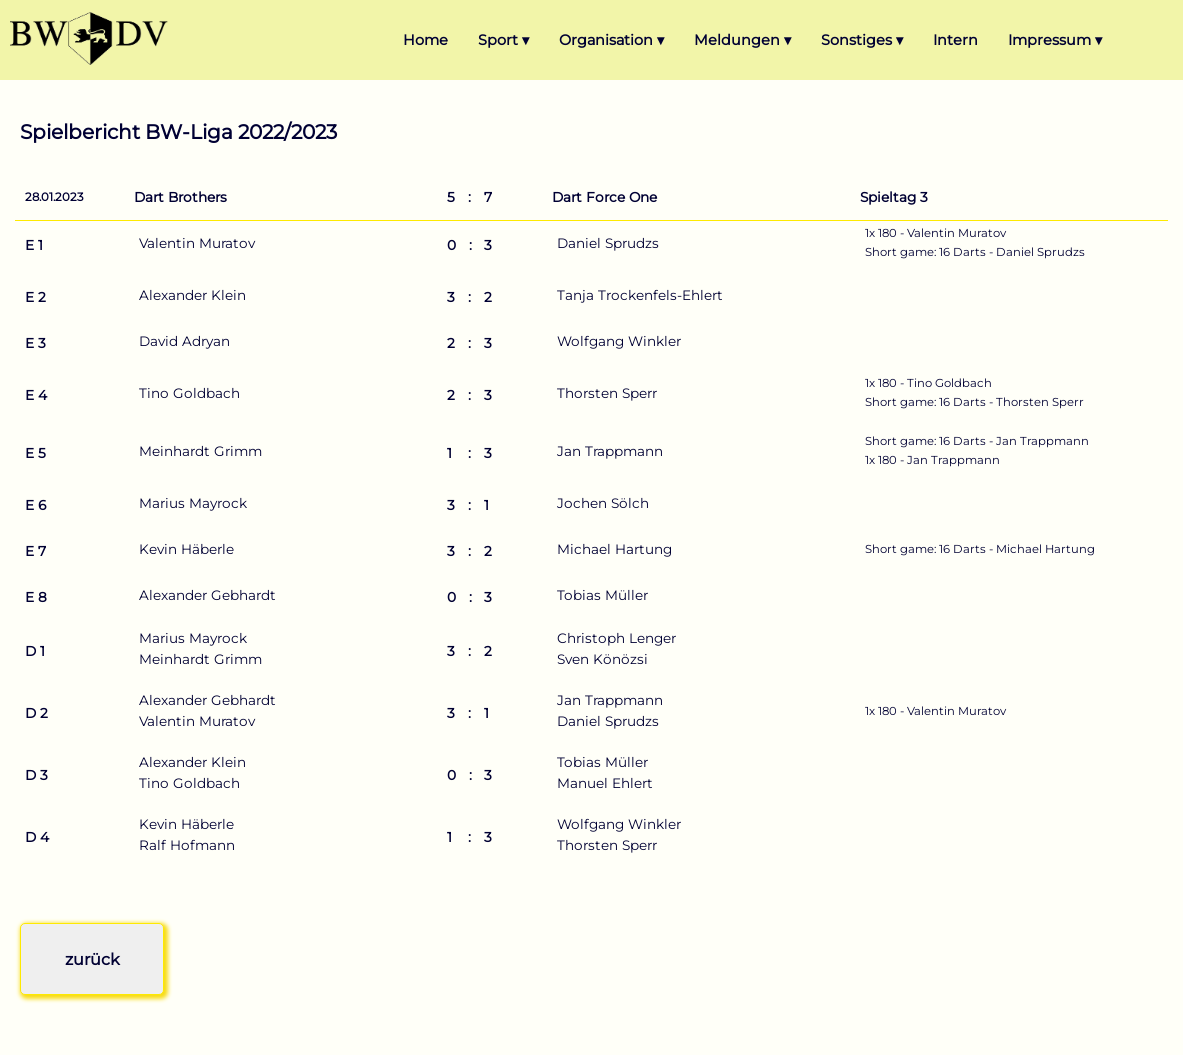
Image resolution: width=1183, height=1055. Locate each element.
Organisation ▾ (611, 40)
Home (425, 40)
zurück (92, 959)
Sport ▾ (503, 40)
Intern (955, 40)
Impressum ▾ (1055, 40)
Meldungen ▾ (742, 40)
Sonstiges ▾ (862, 40)
